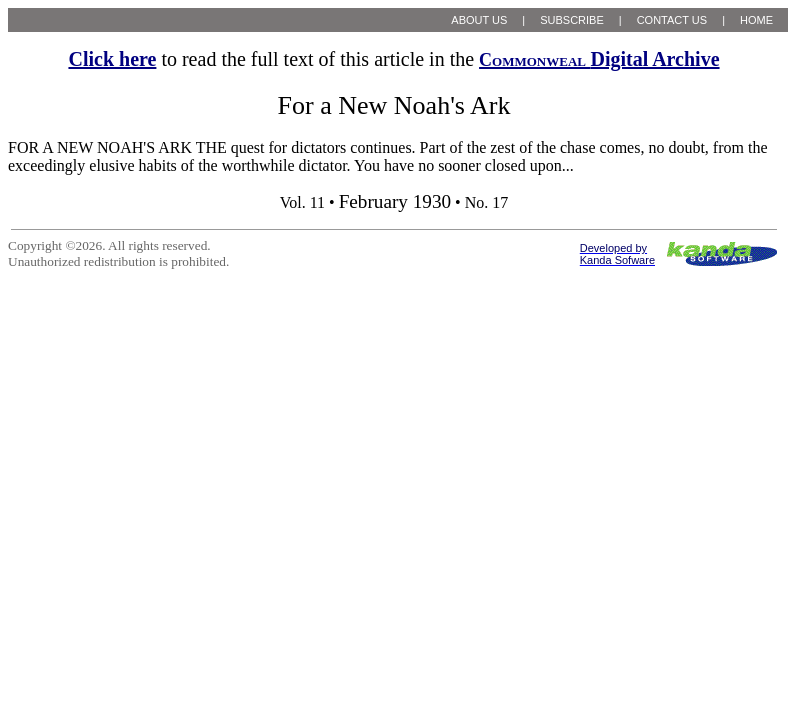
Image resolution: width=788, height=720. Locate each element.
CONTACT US (672, 20)
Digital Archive (599, 59)
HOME (756, 20)
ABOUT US (479, 20)
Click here (112, 59)
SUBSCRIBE (572, 20)
